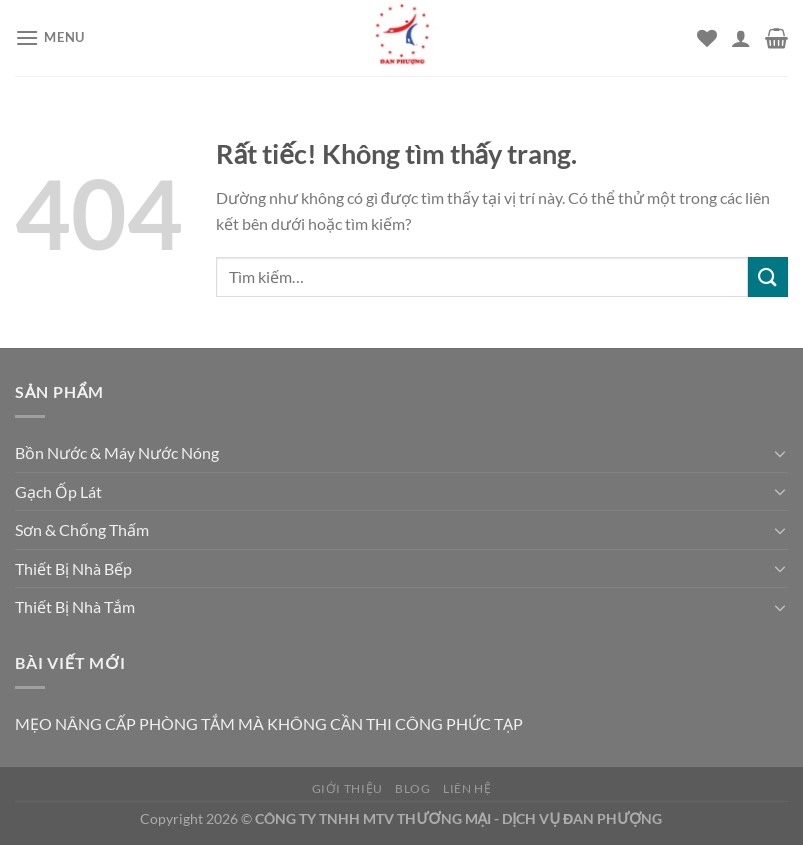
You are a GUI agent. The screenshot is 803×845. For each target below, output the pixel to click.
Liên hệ (467, 788)
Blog (412, 788)
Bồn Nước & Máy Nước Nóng (117, 452)
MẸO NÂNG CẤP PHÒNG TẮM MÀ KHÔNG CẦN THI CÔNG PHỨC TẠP (269, 723)
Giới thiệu (347, 788)
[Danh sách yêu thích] (707, 38)
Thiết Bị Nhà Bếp (73, 568)
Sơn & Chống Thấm (82, 529)
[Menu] (50, 37)
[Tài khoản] (741, 38)
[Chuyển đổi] (780, 453)
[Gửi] (768, 276)
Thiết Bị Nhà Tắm (75, 606)
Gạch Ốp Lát (58, 491)
